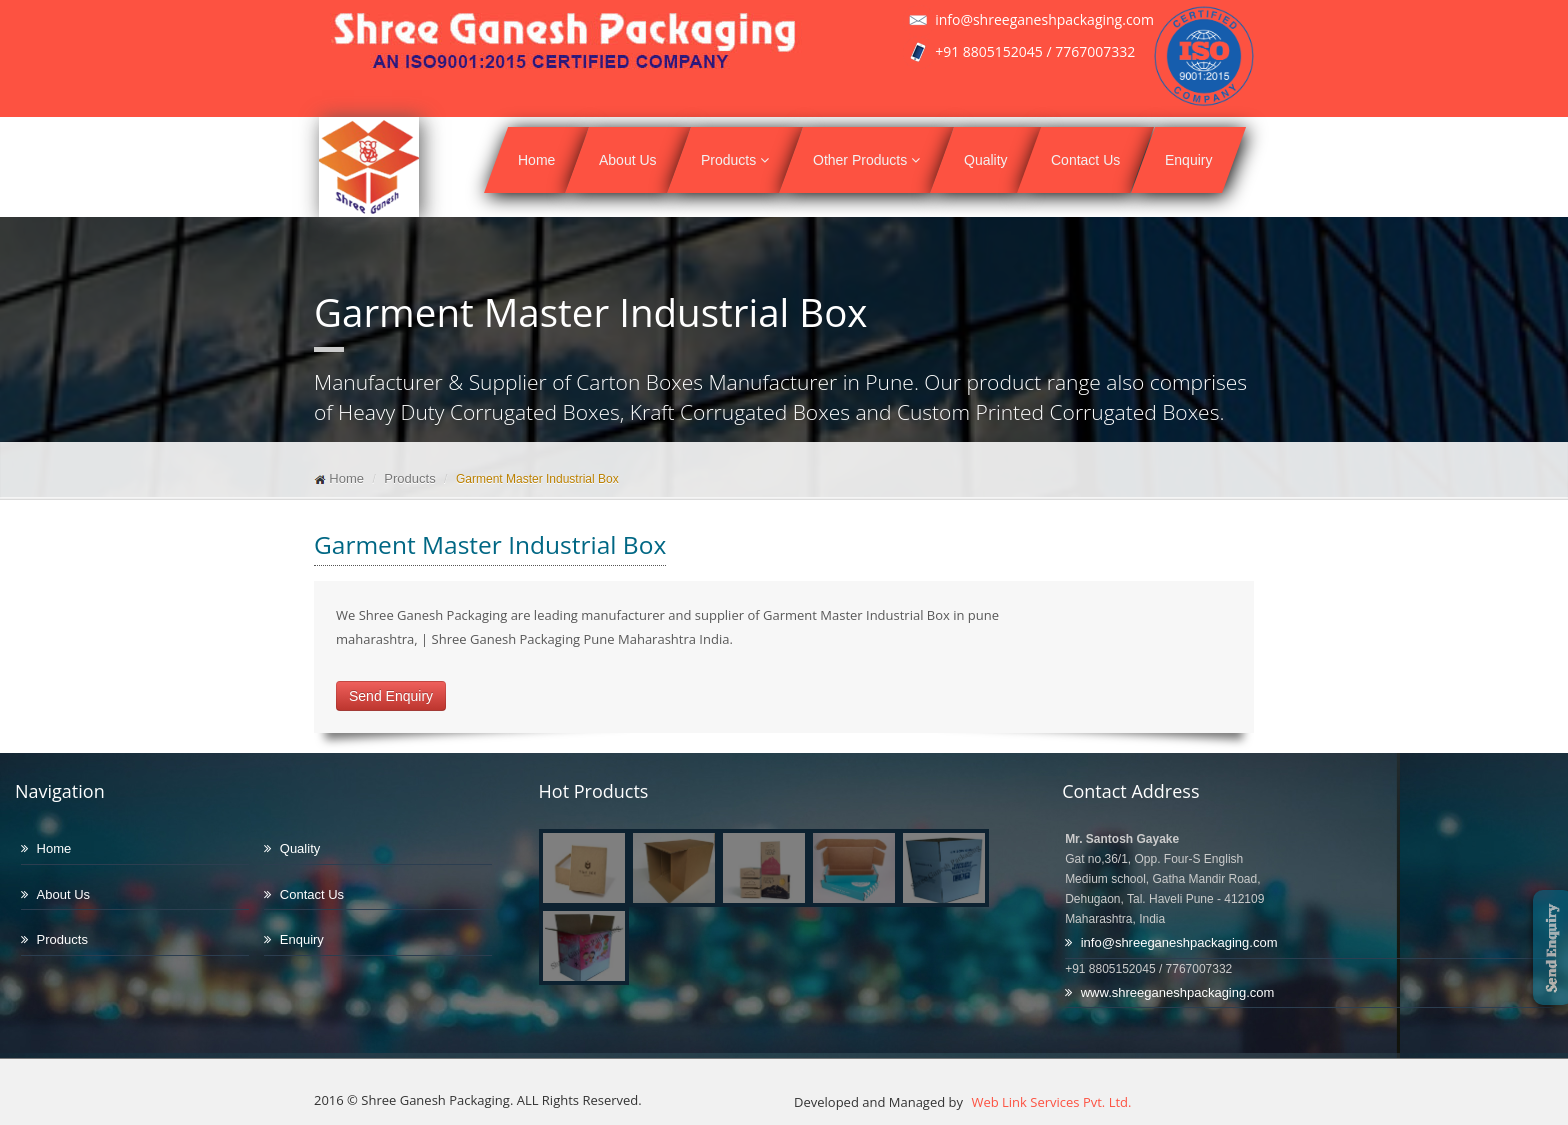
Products (735, 160)
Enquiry (1188, 160)
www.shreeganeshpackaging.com (1178, 992)
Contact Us (1085, 160)
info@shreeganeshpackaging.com (1179, 942)
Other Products (866, 160)
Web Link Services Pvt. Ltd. (1049, 1102)
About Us (628, 160)
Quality (986, 160)
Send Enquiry (391, 696)
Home (536, 160)
